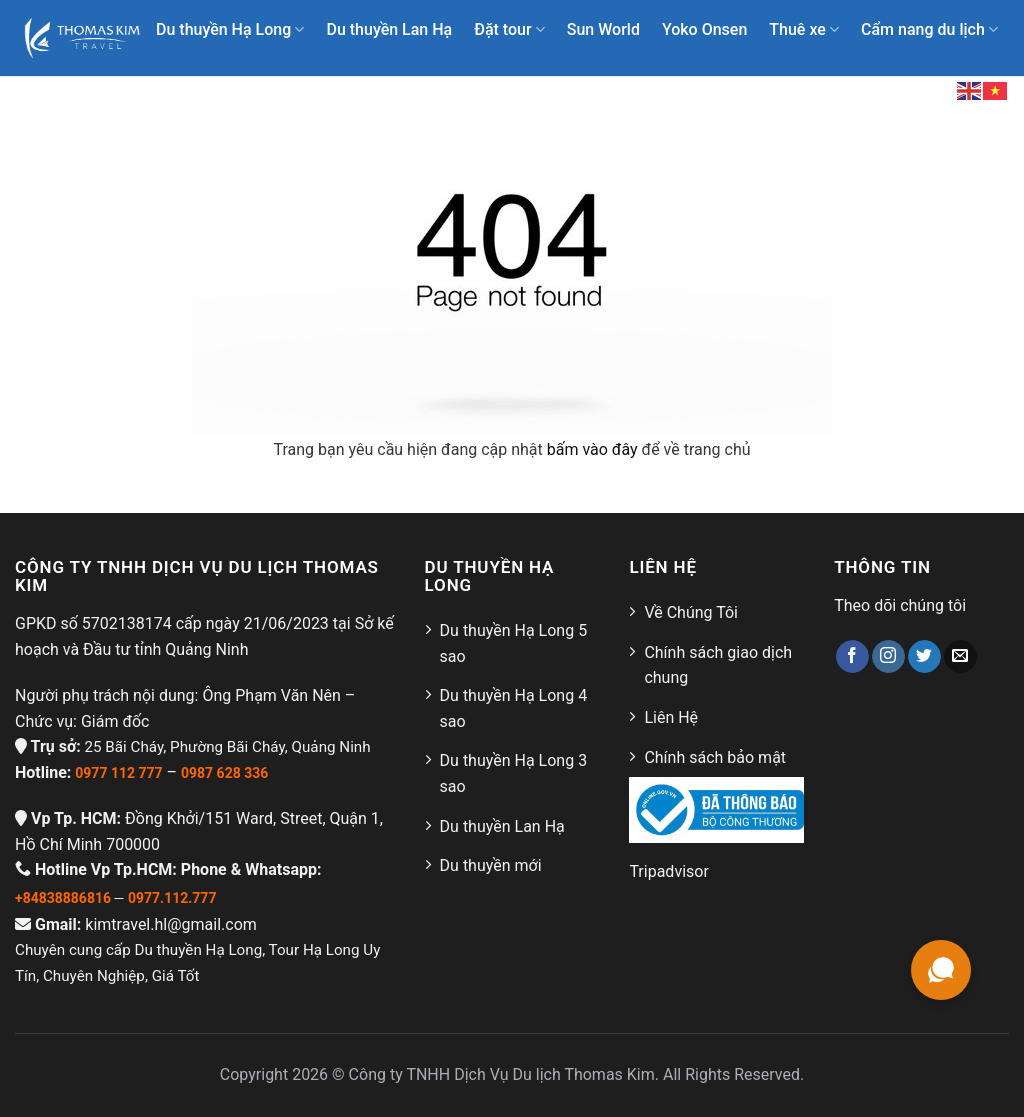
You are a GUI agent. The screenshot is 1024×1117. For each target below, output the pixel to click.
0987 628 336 (224, 773)
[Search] (925, 89)
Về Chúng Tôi (691, 612)
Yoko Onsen (704, 29)
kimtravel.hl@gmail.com (171, 924)
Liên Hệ (671, 717)
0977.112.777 (172, 898)
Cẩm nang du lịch (929, 30)
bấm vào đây (592, 449)
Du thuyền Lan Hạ (389, 29)
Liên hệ (868, 89)
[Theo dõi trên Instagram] (888, 657)
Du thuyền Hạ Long (230, 30)
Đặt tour (509, 30)
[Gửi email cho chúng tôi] (960, 657)
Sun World (603, 29)
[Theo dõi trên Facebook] (852, 657)
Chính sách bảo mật (715, 757)
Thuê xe (804, 30)
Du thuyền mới (491, 865)
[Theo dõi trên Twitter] (924, 657)
